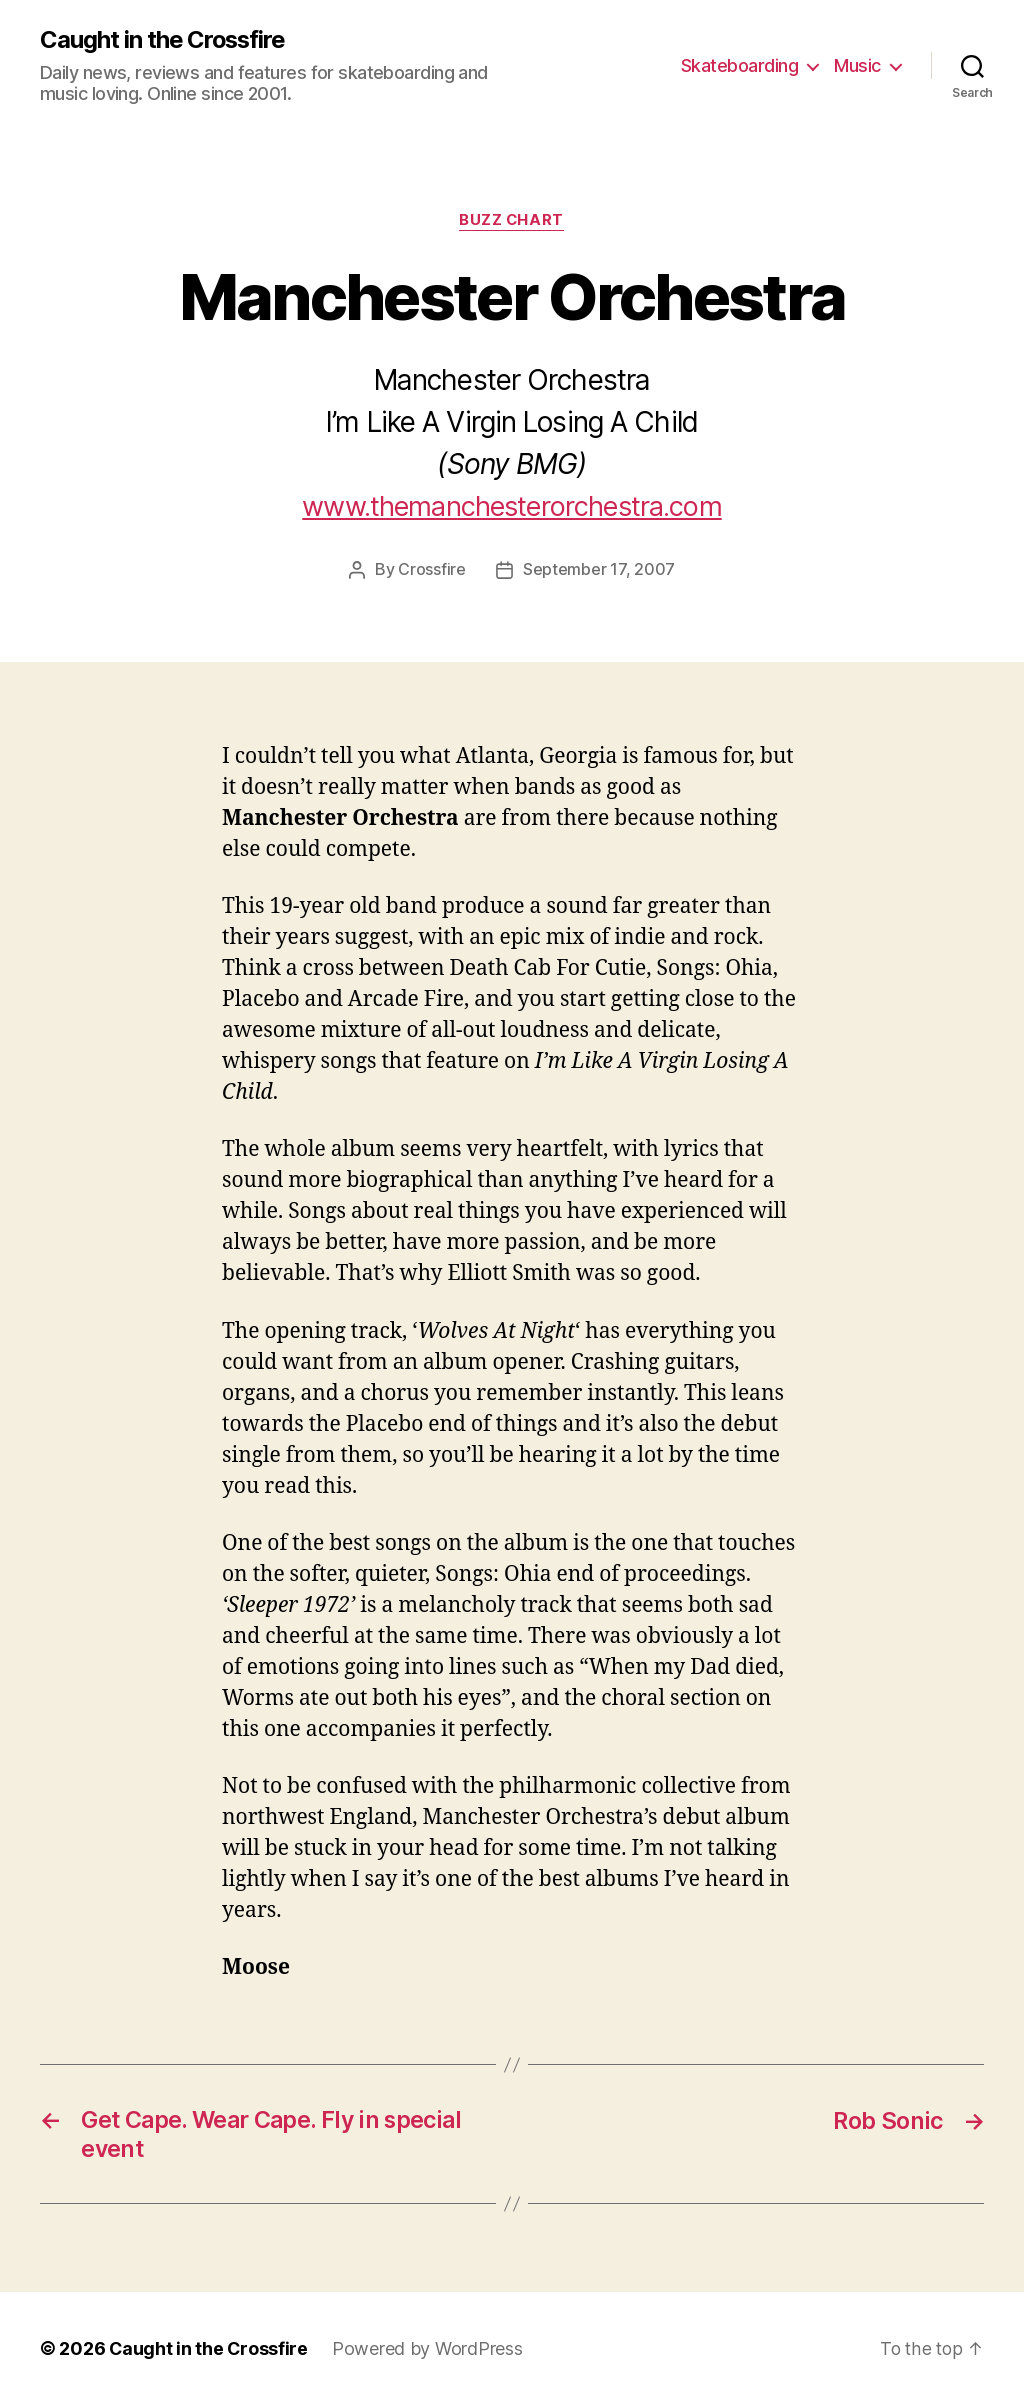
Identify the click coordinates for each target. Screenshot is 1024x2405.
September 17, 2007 (599, 570)
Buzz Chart (512, 221)
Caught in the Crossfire (164, 40)
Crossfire (432, 570)
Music (857, 65)
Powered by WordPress (429, 2348)
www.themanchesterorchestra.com (512, 507)
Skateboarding (740, 65)
